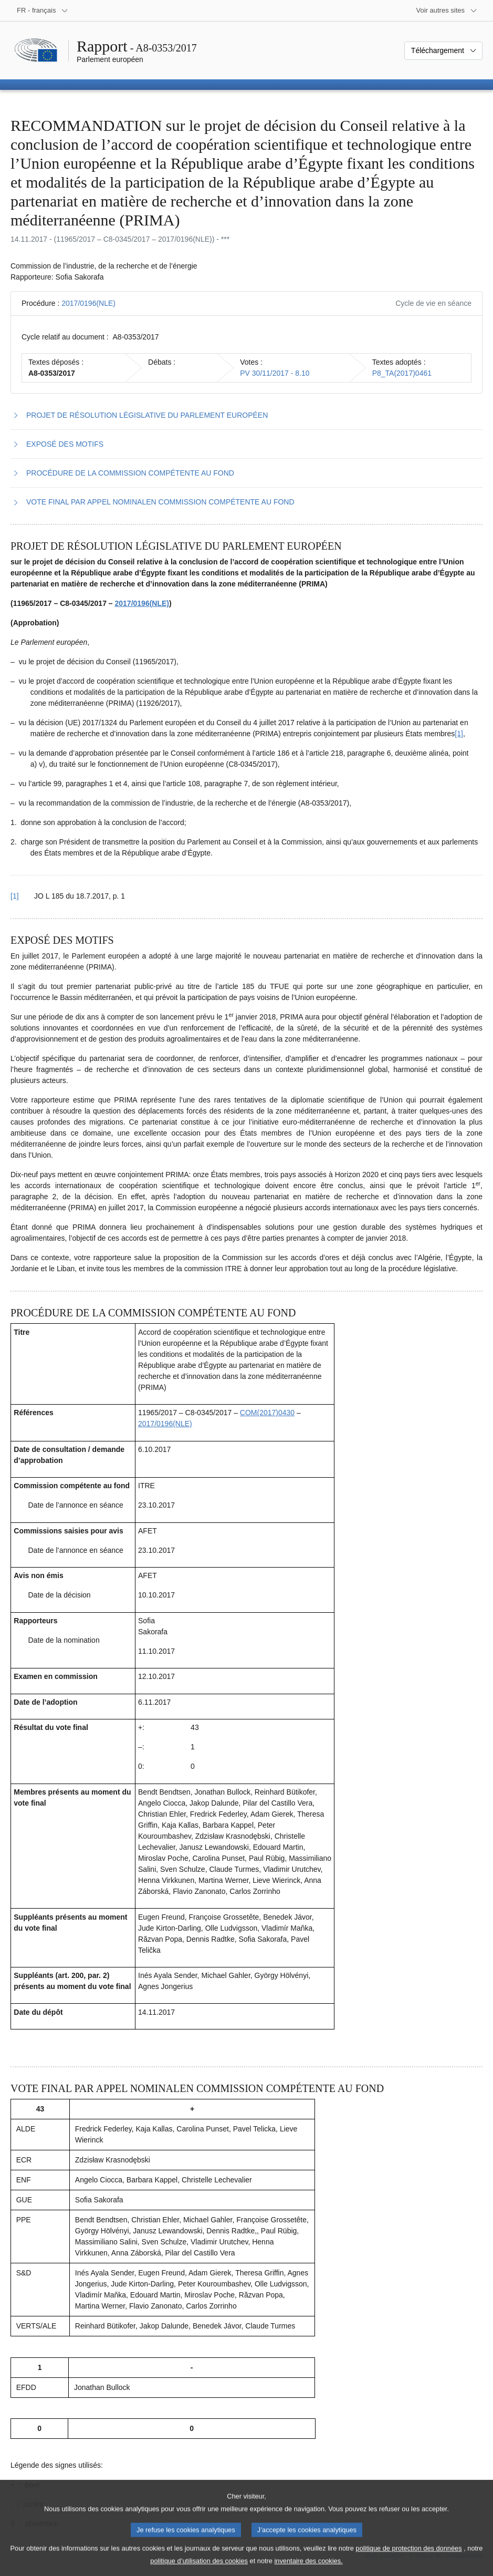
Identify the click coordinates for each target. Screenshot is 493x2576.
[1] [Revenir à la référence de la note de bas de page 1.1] (15, 896)
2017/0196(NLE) (88, 303)
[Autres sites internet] (447, 10)
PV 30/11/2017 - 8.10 (274, 373)
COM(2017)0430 (267, 1412)
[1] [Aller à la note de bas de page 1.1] (459, 733)
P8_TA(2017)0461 (402, 373)
